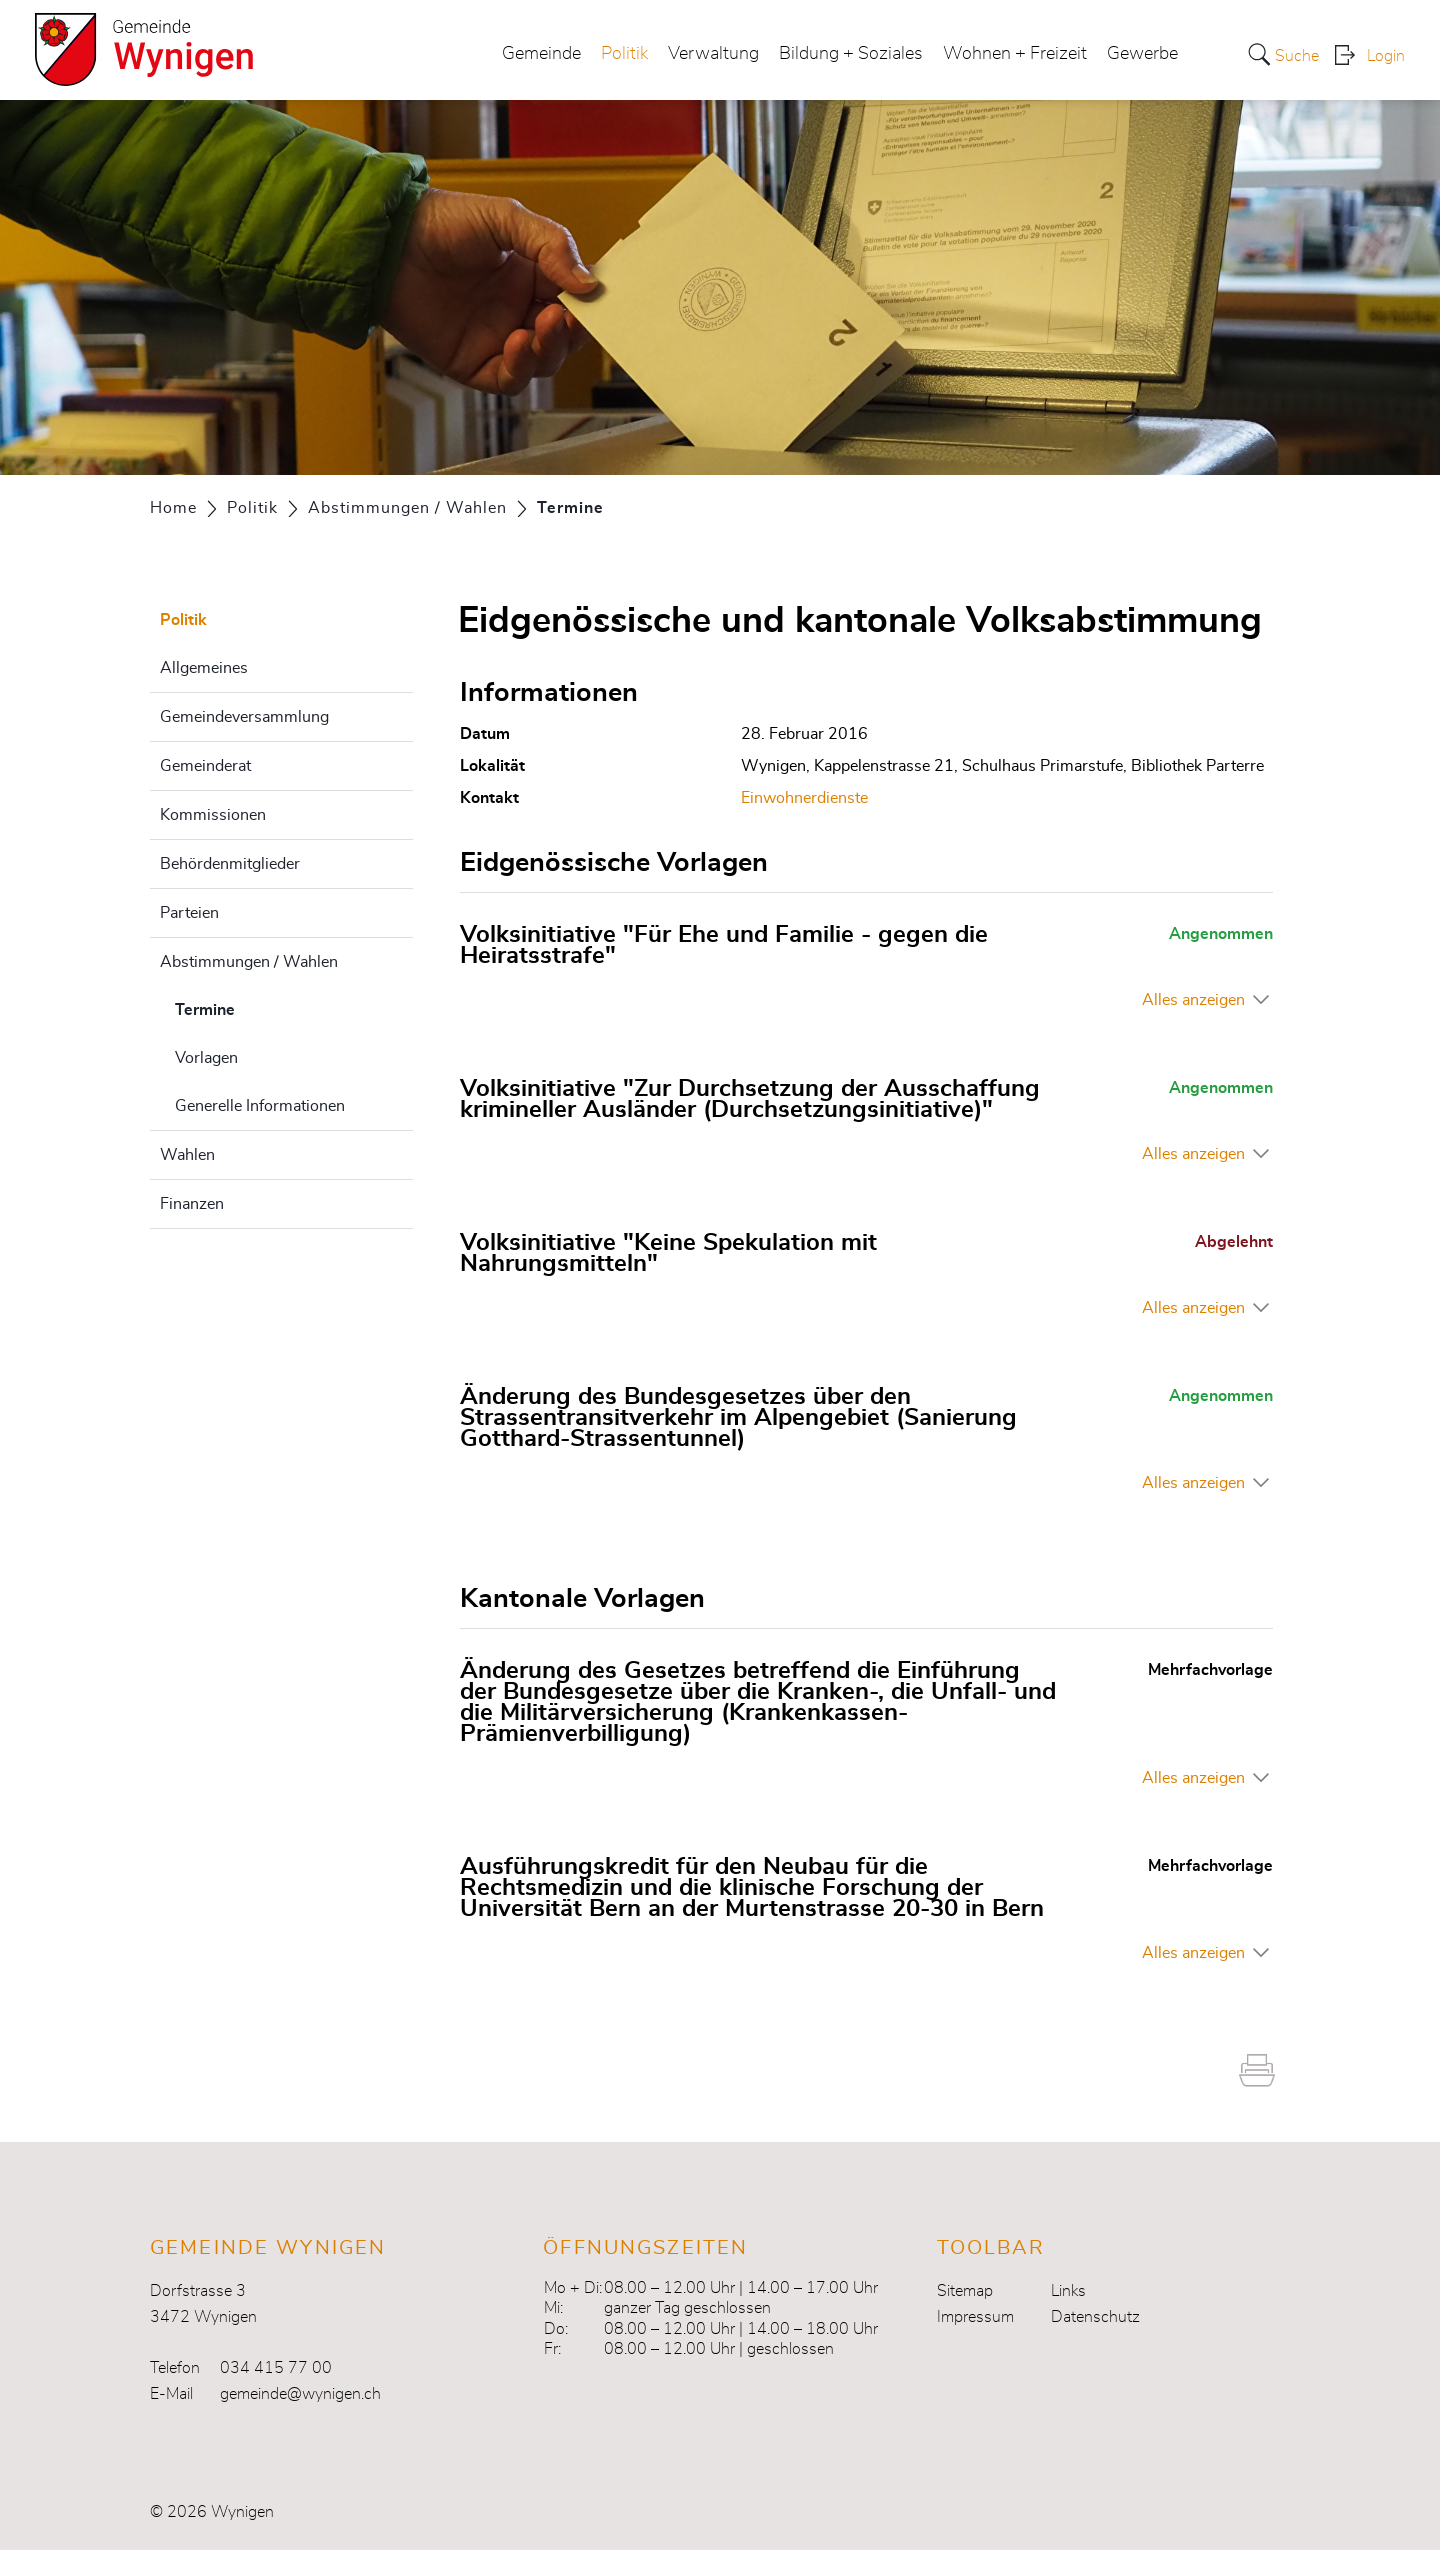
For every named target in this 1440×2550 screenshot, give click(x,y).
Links (1068, 2291)
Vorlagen (206, 1058)
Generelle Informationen (260, 1106)
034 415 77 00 (276, 2368)
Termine (255, 1007)
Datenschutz (1095, 2317)
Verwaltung (713, 54)
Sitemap (965, 2291)
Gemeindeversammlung (244, 717)
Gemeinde (541, 54)
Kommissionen (213, 815)
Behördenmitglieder (230, 864)
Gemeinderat (205, 766)
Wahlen (187, 1155)
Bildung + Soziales (851, 54)
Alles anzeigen (1193, 1000)
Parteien (189, 913)
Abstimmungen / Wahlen (249, 962)
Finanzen (192, 1204)
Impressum (975, 2317)
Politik (624, 54)
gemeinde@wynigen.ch (300, 2394)
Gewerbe (1142, 54)
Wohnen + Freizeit (1015, 54)
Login (1386, 56)
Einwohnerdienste (804, 798)
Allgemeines (204, 668)
